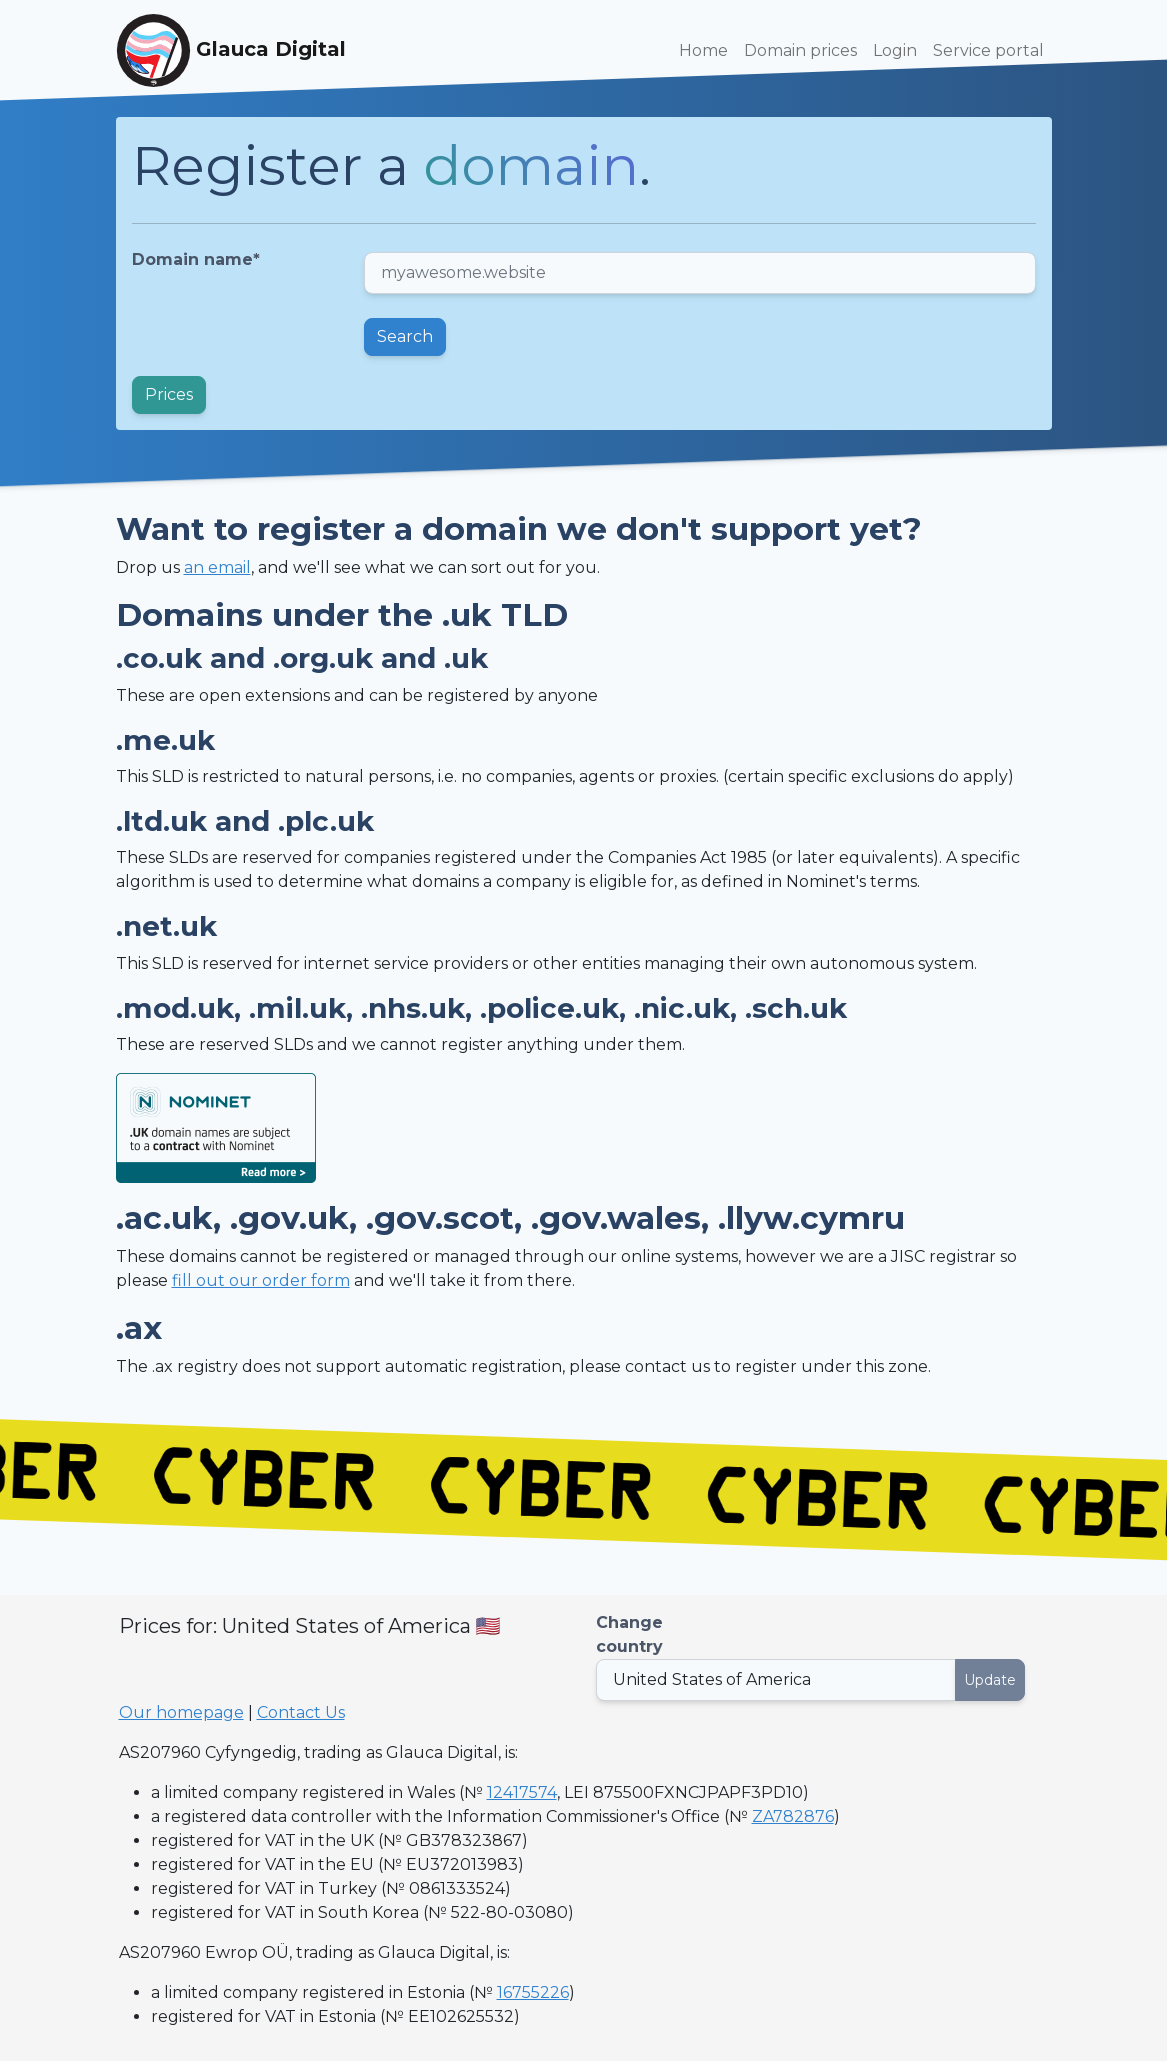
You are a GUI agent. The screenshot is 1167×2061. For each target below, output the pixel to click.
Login (895, 50)
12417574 (522, 1792)
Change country (629, 1634)
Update (990, 1680)
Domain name (196, 259)
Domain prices (800, 50)
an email (217, 567)
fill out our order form (261, 1280)
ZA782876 (793, 1816)
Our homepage (181, 1712)
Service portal (988, 50)
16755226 (533, 1992)
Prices (169, 394)
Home (703, 50)
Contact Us (301, 1712)
